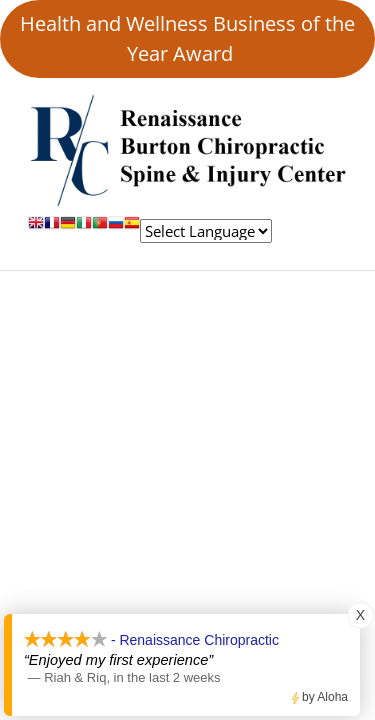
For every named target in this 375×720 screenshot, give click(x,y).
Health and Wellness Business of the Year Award (187, 38)
